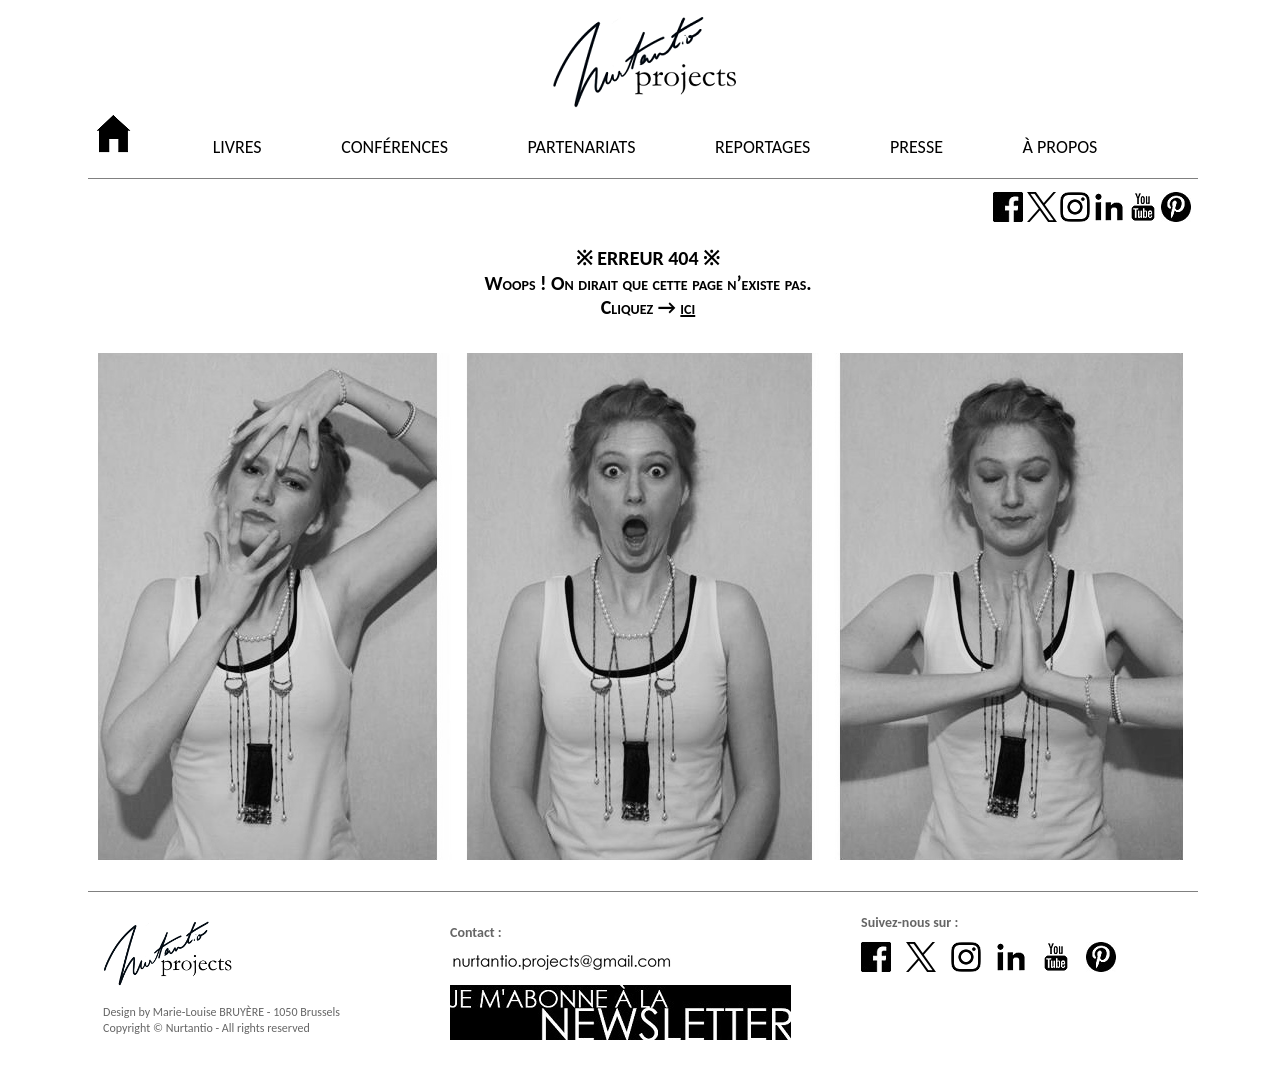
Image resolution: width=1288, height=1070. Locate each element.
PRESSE (916, 148)
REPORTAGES (762, 148)
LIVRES (237, 148)
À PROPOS (1060, 148)
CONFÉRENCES (394, 148)
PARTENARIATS (582, 148)
